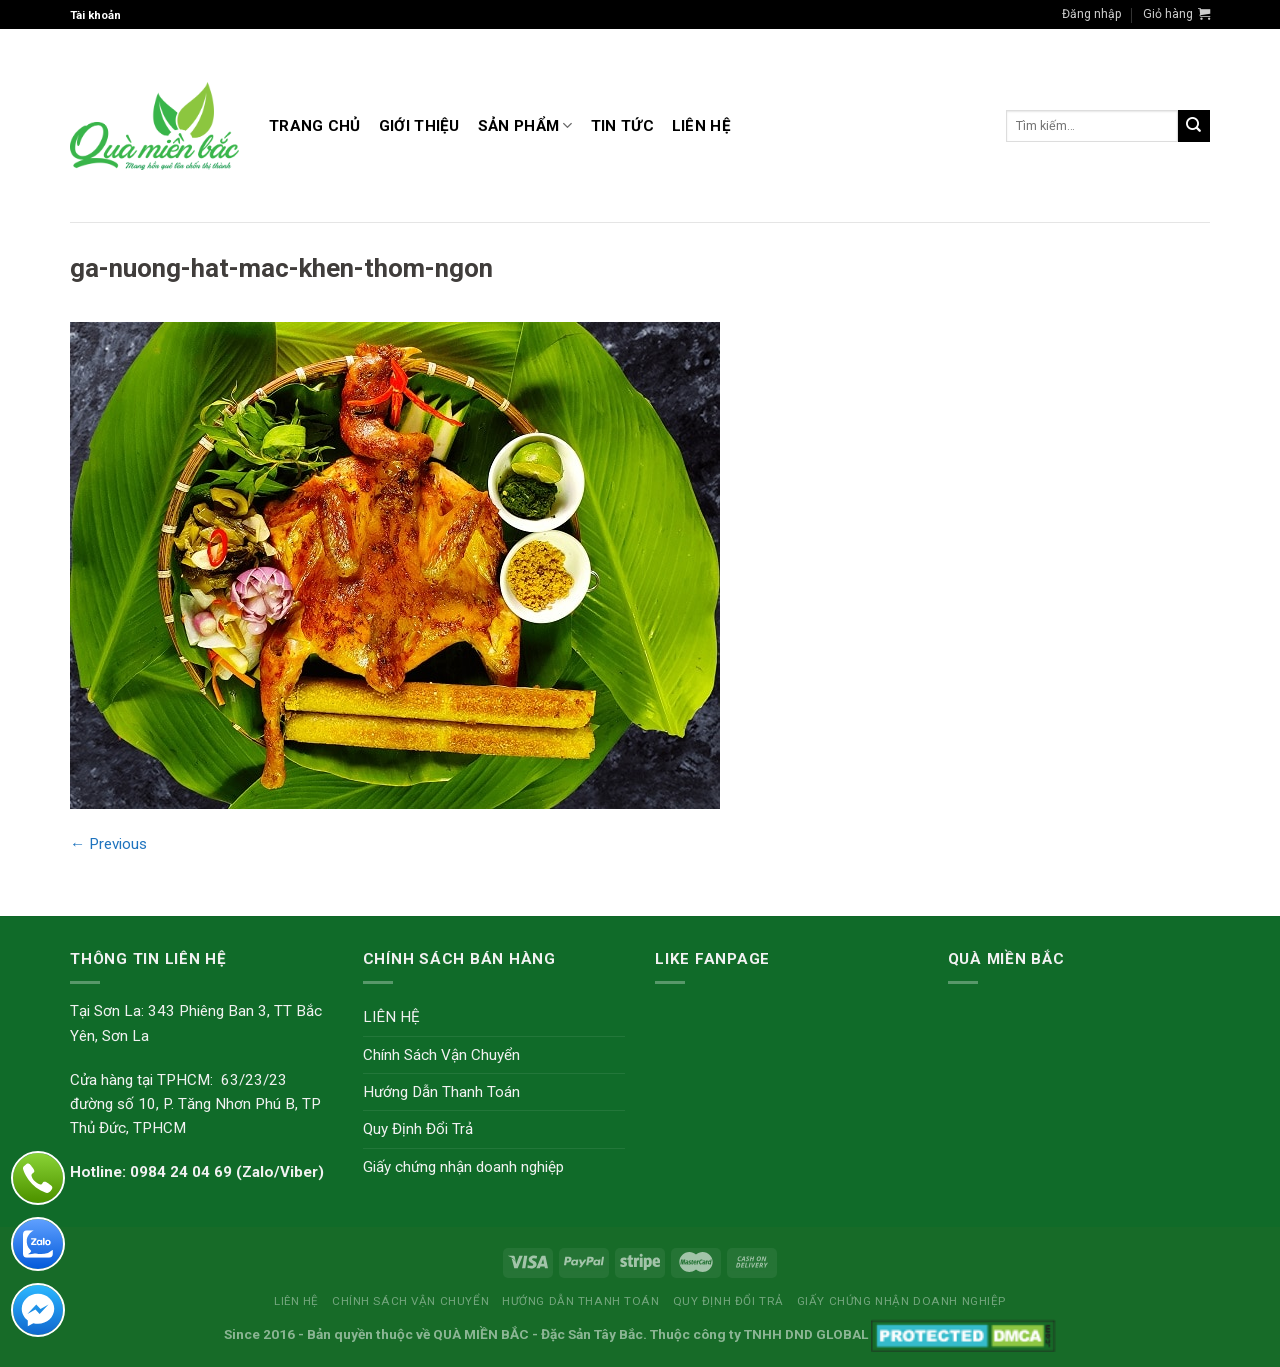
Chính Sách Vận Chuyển (441, 1055)
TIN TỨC (622, 126)
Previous (108, 844)
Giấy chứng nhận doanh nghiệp (463, 1167)
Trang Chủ (315, 126)
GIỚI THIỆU (419, 126)
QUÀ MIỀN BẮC (481, 1334)
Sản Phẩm (525, 125)
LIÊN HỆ (701, 126)
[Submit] (1194, 126)
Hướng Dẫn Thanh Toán (441, 1092)
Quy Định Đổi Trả (418, 1129)
